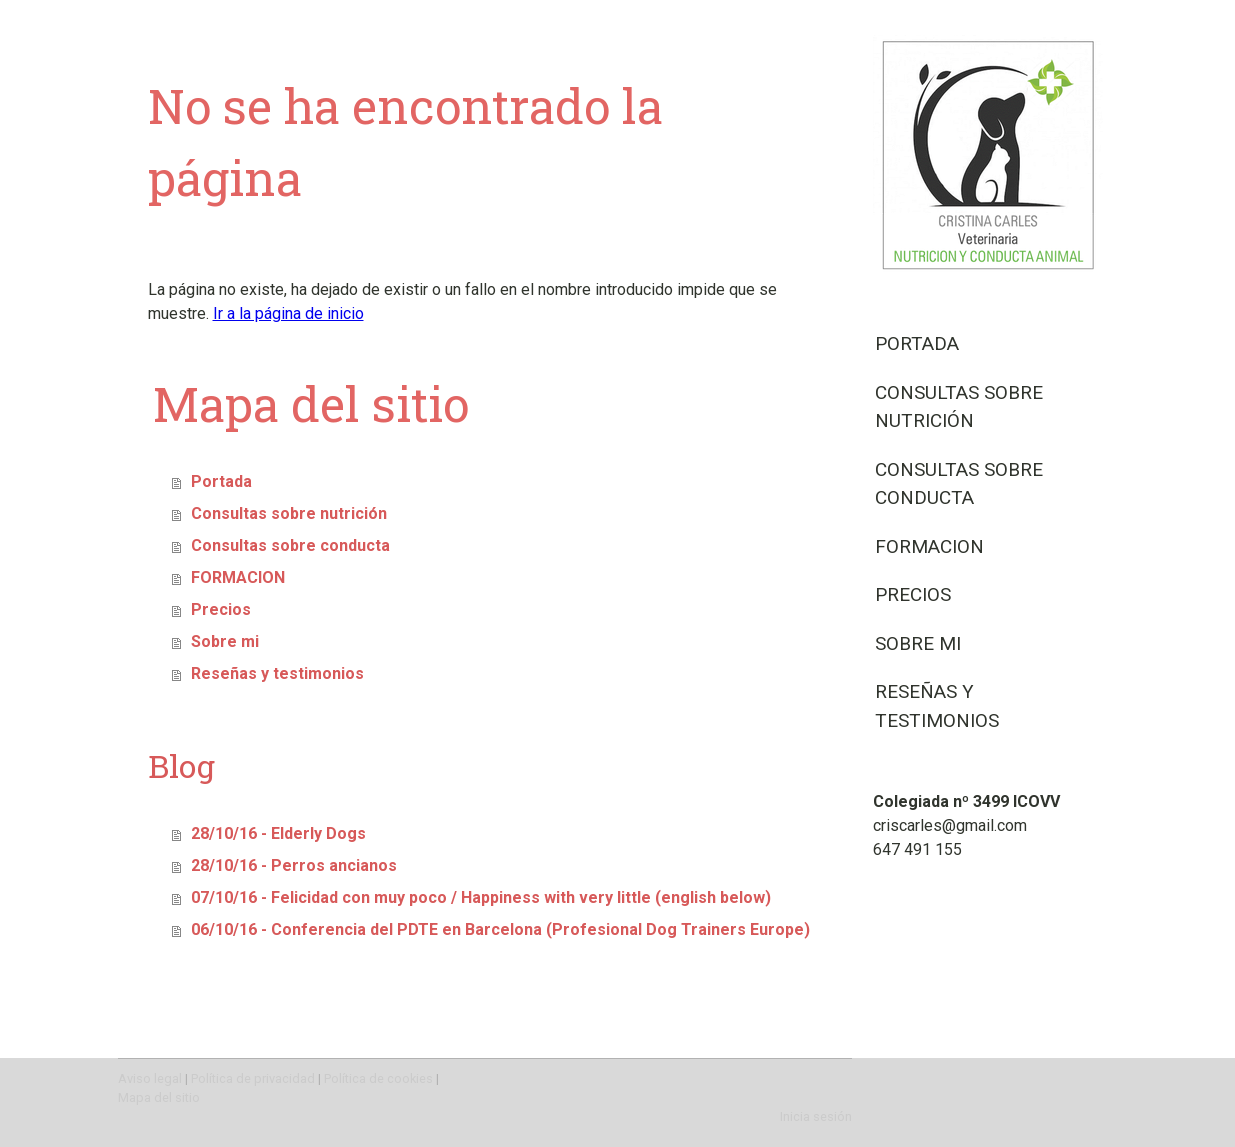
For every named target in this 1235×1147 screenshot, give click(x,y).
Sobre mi (918, 643)
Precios (913, 594)
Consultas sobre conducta (959, 484)
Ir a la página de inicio (288, 313)
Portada (917, 343)
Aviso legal (150, 1078)
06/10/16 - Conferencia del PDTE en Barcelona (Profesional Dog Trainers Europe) (500, 929)
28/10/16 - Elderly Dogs (278, 833)
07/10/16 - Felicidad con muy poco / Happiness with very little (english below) (481, 897)
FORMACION (929, 546)
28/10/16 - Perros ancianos (294, 865)
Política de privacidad (253, 1078)
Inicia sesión (816, 1116)
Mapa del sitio (159, 1097)
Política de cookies (378, 1078)
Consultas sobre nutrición (959, 407)
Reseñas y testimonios (937, 706)
